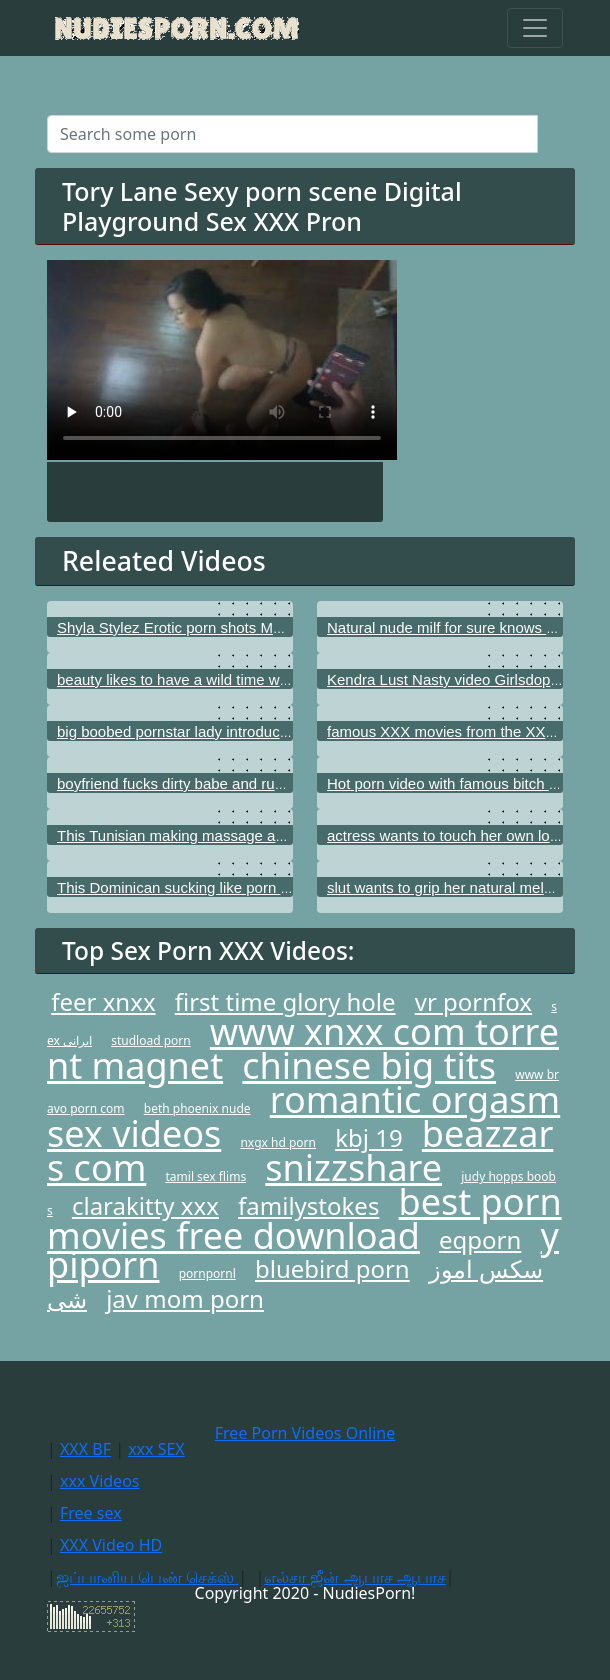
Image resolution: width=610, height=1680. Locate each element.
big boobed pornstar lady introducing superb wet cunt (233, 731)
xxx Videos (100, 1481)
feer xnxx (103, 1001)
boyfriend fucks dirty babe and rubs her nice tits (214, 783)
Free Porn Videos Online (305, 1433)
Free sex (91, 1513)
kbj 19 (368, 1137)
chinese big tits (369, 1065)
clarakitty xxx (145, 1205)
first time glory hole (285, 1001)
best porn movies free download (304, 1218)
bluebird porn (332, 1268)
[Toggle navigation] (535, 28)
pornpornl (207, 1273)
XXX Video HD (111, 1545)
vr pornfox (473, 1001)
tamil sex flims (206, 1176)
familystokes (308, 1205)
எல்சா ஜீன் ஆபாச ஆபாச (354, 1577)
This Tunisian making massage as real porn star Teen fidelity (258, 835)
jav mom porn (185, 1298)
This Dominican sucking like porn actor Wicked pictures (240, 887)
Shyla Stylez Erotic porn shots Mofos (179, 627)
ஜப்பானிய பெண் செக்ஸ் (147, 1577)
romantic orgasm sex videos (303, 1116)
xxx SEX (156, 1449)
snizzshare (353, 1167)
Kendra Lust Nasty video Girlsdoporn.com (466, 679)
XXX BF (85, 1449)
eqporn (480, 1239)
